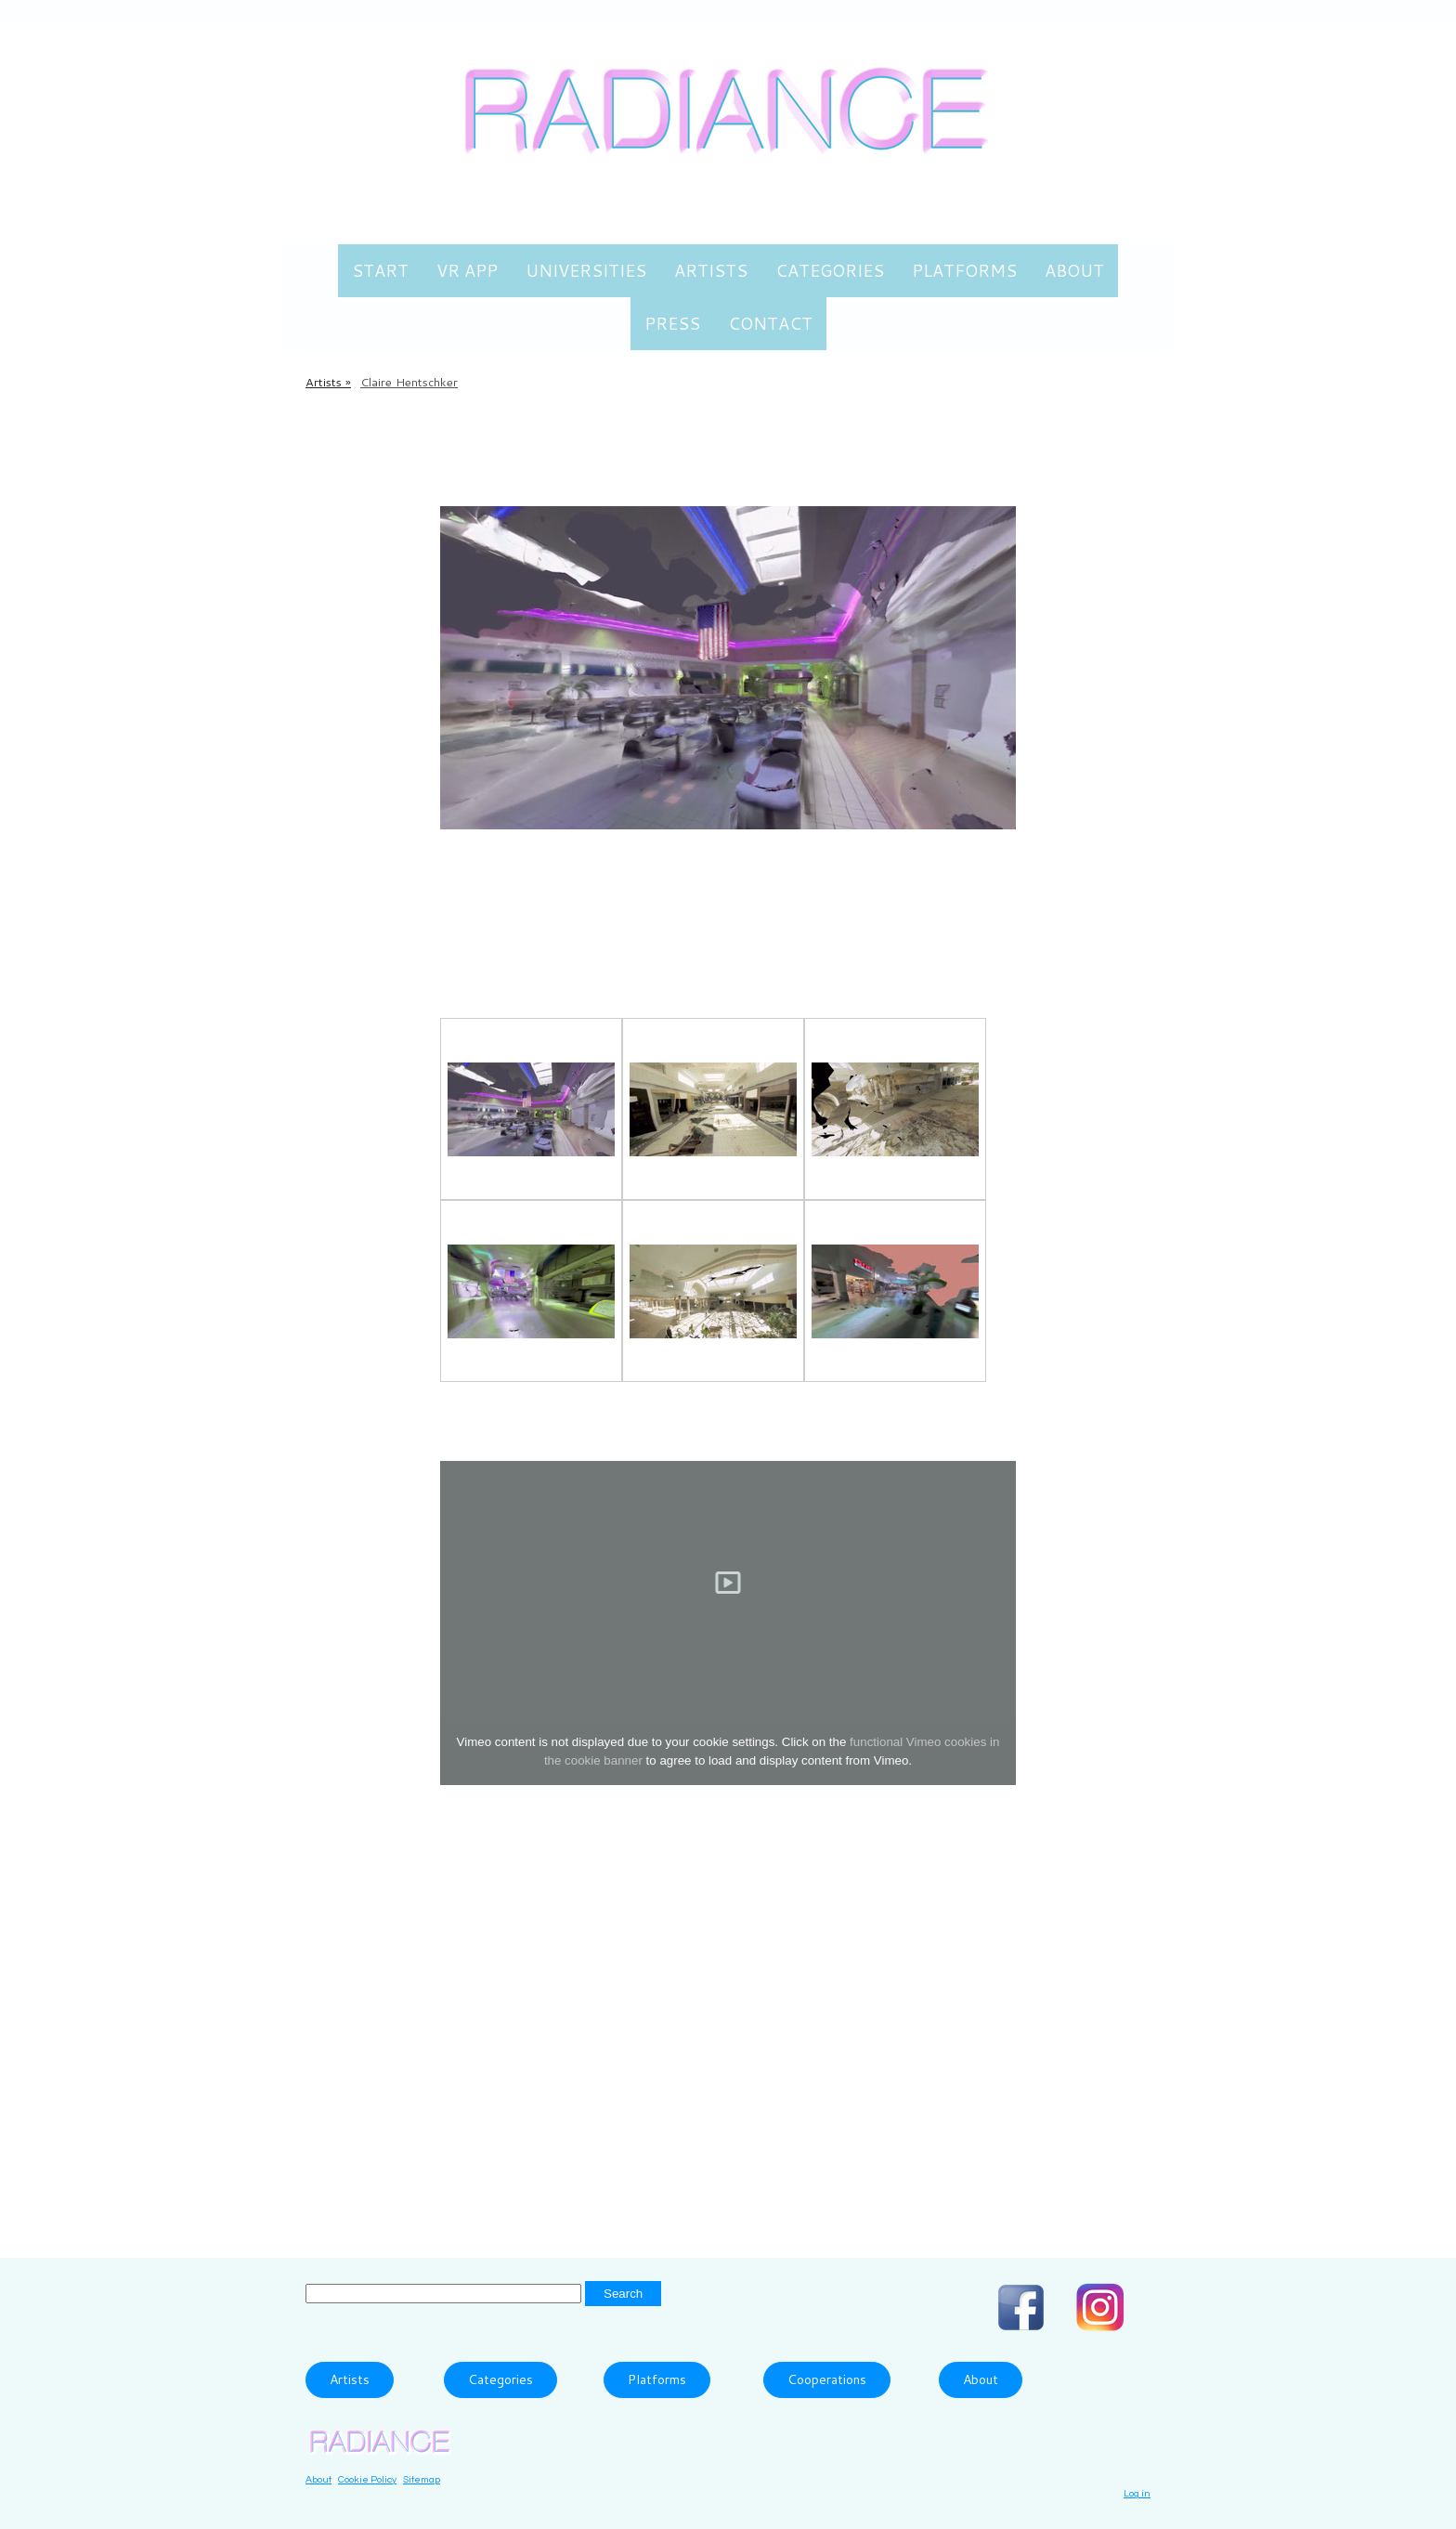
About (1074, 270)
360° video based (504, 2166)
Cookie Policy (367, 2479)
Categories (829, 270)
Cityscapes (722, 2166)
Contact (770, 323)
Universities (586, 270)
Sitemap (421, 2479)
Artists (711, 270)
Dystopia (919, 2166)
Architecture (625, 2166)
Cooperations (826, 2379)
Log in (1137, 2493)
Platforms (964, 270)
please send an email (519, 2062)
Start (380, 270)
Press (672, 323)
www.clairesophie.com (526, 1961)
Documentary (824, 2166)
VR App (467, 270)
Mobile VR (641, 483)
